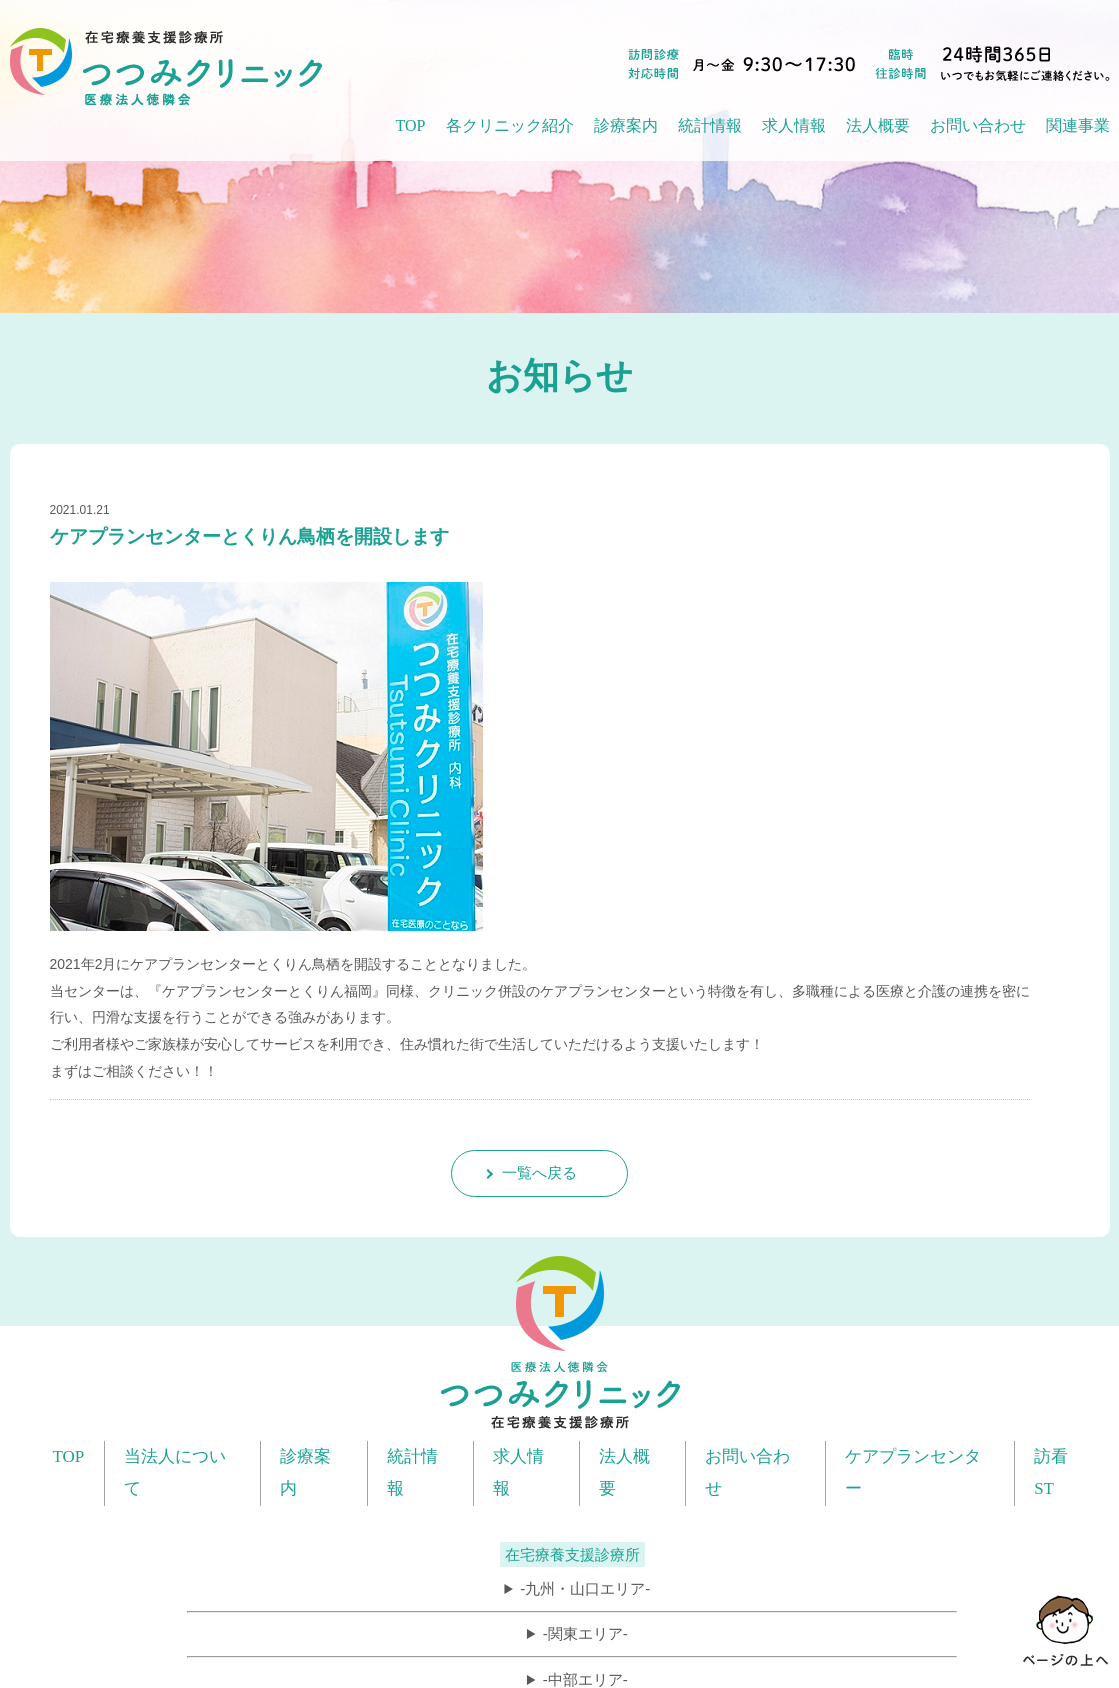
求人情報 (794, 125)
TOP (411, 125)
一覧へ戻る (539, 1172)
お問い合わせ (978, 125)
